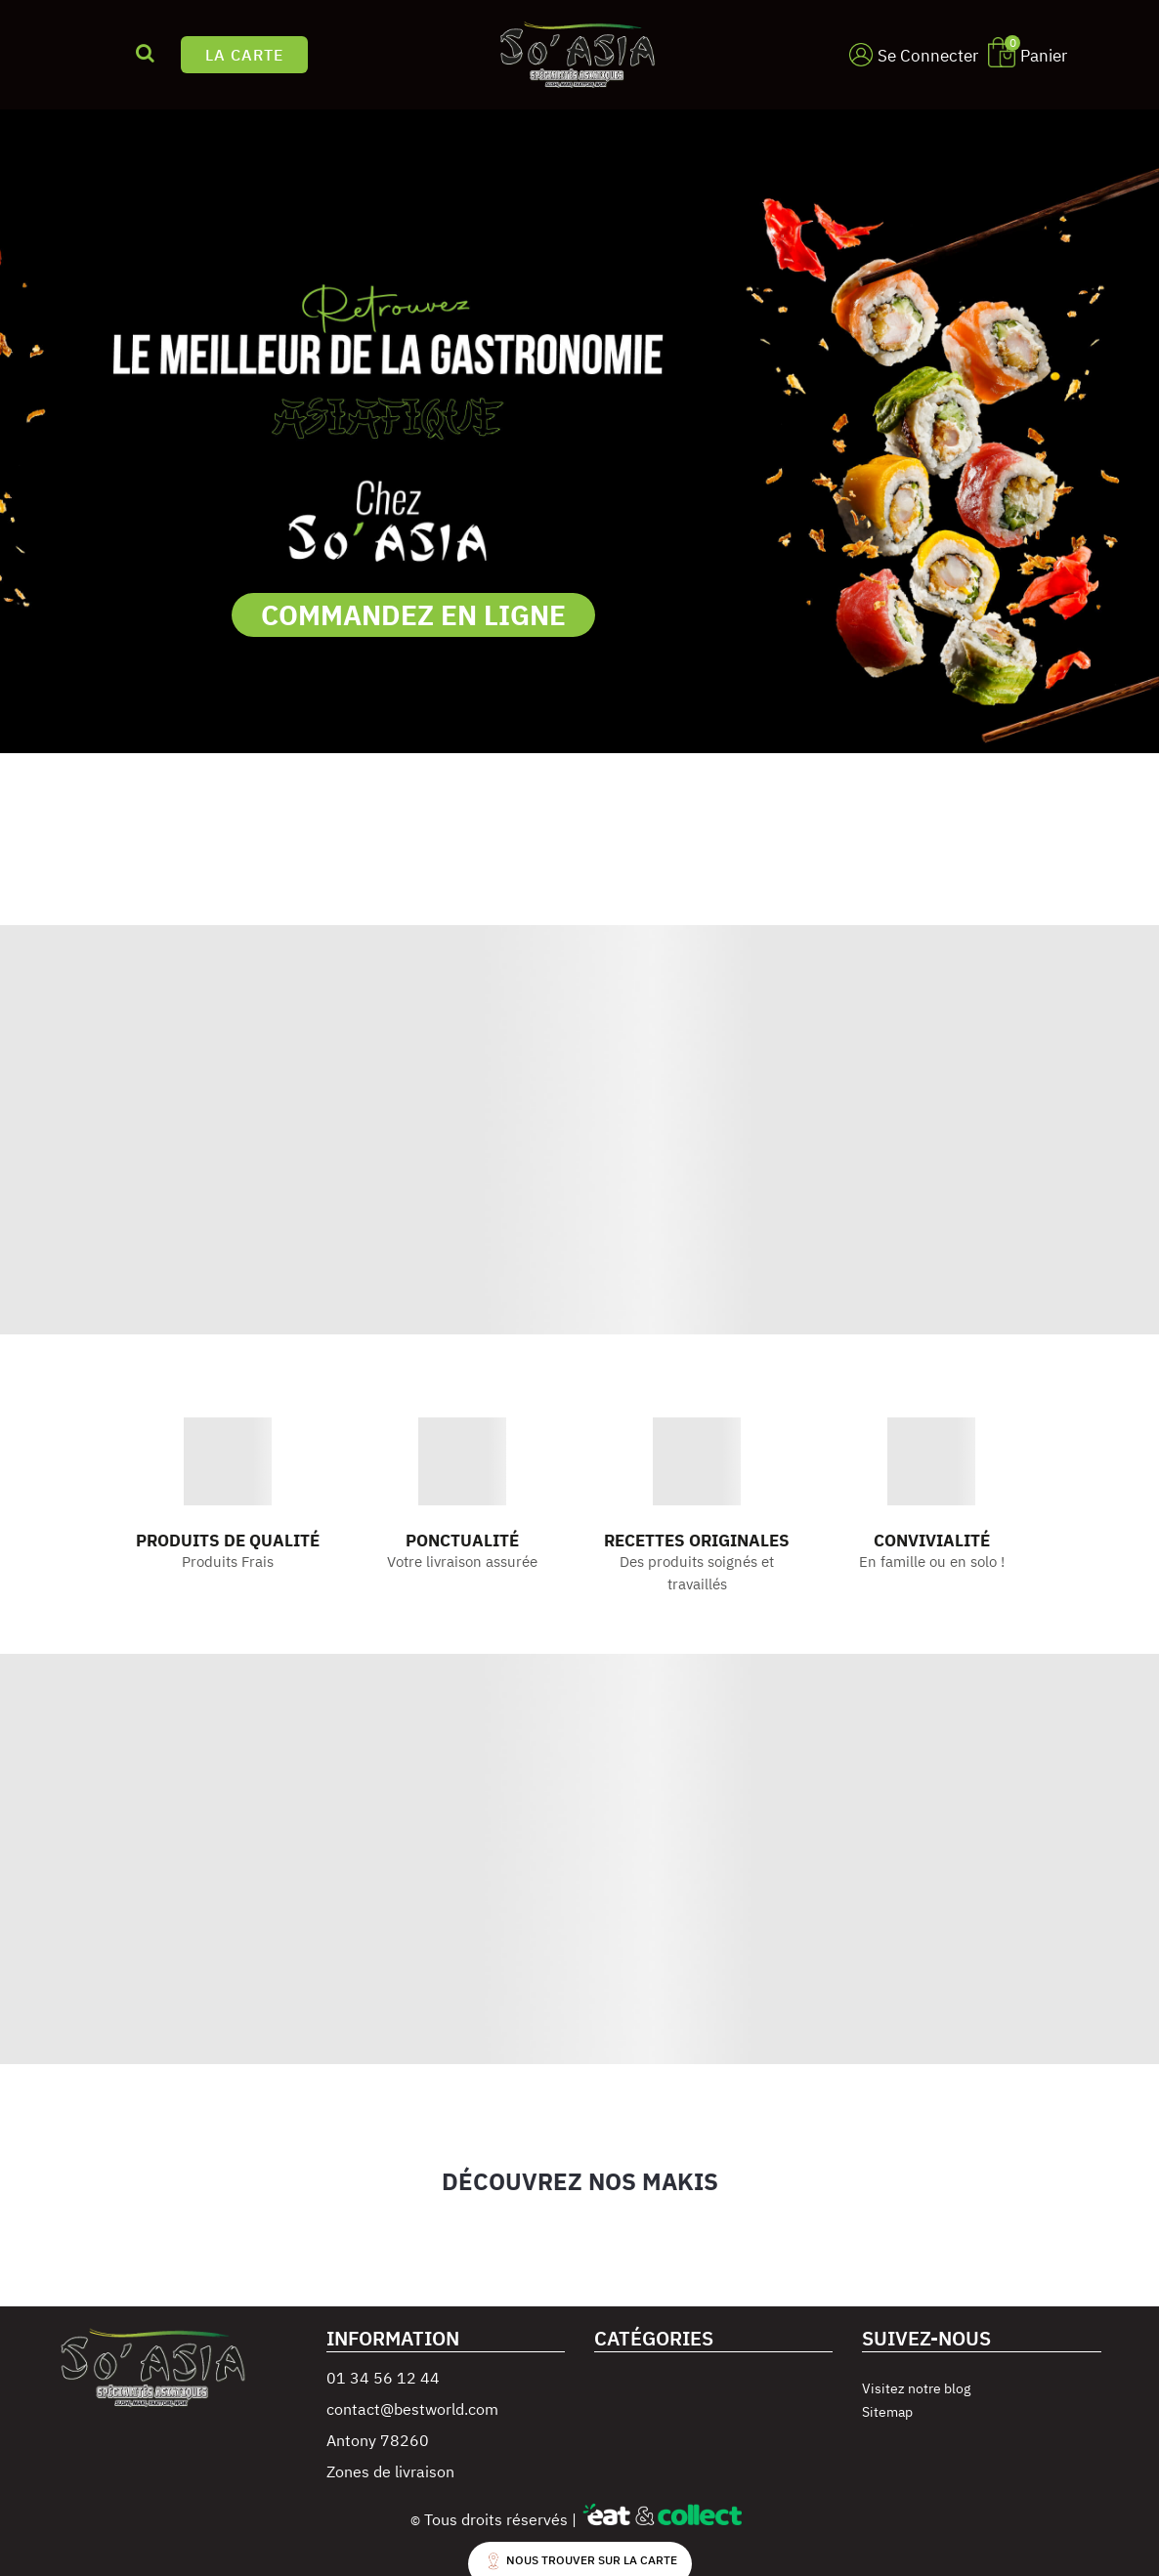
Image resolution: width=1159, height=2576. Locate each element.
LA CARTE (244, 54)
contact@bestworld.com (412, 2409)
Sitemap (887, 2412)
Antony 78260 (377, 2440)
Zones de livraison (390, 2471)
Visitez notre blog (916, 2388)
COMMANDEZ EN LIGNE (413, 615)
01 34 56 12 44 (383, 2377)
